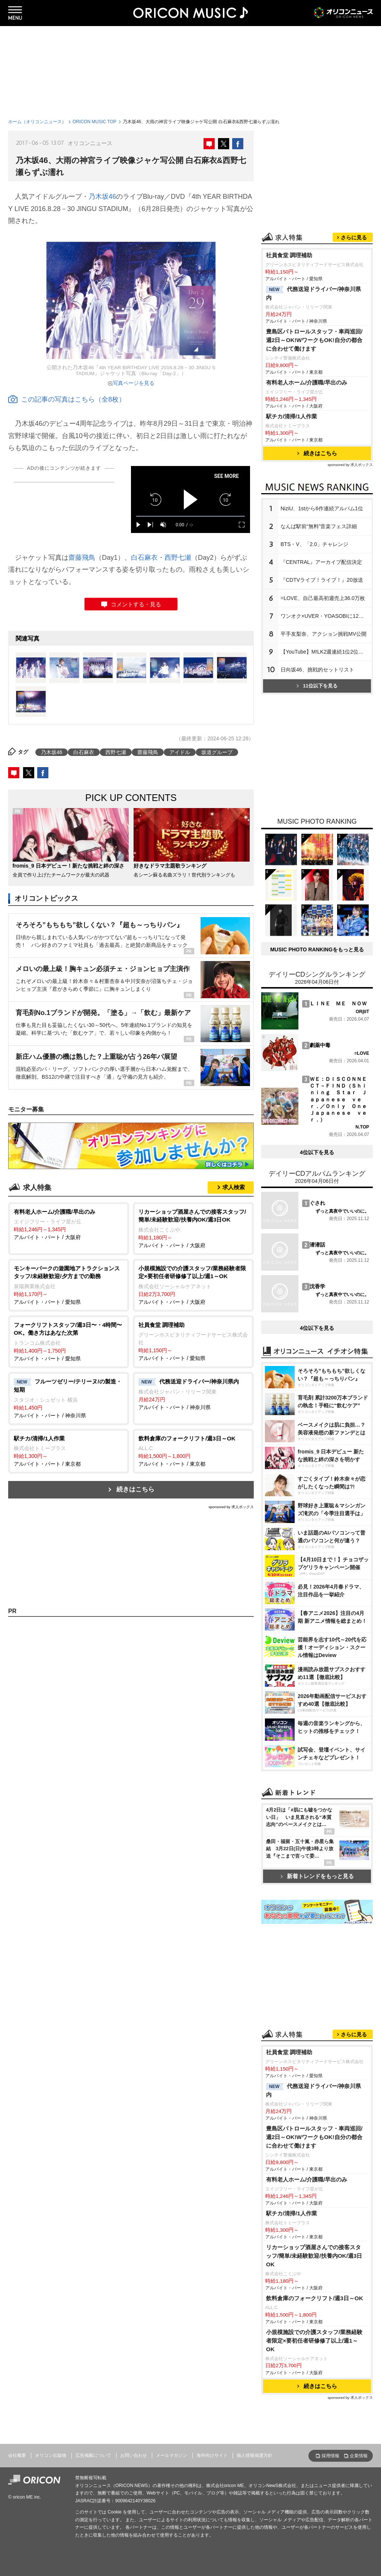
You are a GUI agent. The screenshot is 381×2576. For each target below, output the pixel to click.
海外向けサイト (212, 2455)
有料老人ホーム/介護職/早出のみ (307, 382)
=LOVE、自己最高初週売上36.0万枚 (323, 598)
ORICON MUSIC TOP (94, 121)
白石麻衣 (144, 557)
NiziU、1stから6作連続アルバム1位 (322, 508)
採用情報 (330, 2455)
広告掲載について (93, 2455)
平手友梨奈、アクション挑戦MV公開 (323, 634)
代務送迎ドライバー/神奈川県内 (313, 293)
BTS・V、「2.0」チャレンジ (314, 544)
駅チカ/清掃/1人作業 (291, 416)
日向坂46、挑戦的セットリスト (317, 670)
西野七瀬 (177, 557)
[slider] (190, 516)
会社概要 (17, 2455)
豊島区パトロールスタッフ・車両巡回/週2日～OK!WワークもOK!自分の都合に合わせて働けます (314, 340)
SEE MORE (226, 476)
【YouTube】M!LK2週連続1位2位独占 (325, 652)
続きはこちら (135, 1489)
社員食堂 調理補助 (289, 255)
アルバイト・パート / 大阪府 (69, 1224)
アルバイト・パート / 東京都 (69, 1450)
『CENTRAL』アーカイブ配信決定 (321, 562)
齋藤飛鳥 (81, 557)
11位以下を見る (317, 686)
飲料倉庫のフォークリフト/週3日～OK (314, 2298)
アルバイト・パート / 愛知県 (69, 1284)
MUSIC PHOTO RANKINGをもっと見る (317, 949)
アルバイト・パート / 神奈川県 (69, 1398)
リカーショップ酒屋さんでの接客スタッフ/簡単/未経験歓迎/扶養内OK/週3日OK (314, 2255)
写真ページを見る (133, 383)
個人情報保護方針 (254, 2455)
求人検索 (233, 1187)
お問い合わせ (133, 2455)
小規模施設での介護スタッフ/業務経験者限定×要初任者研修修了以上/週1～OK (314, 2340)
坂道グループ (217, 752)
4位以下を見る (317, 1152)
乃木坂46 (102, 196)
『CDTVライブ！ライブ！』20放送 (322, 580)
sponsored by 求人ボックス (231, 1507)
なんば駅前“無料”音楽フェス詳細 (319, 526)
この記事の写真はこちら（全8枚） (66, 399)
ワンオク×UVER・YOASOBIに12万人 (325, 616)
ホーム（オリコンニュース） (37, 121)
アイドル (179, 752)
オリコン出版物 (50, 2455)
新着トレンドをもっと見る (317, 1876)
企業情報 (359, 2455)
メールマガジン (171, 2455)
